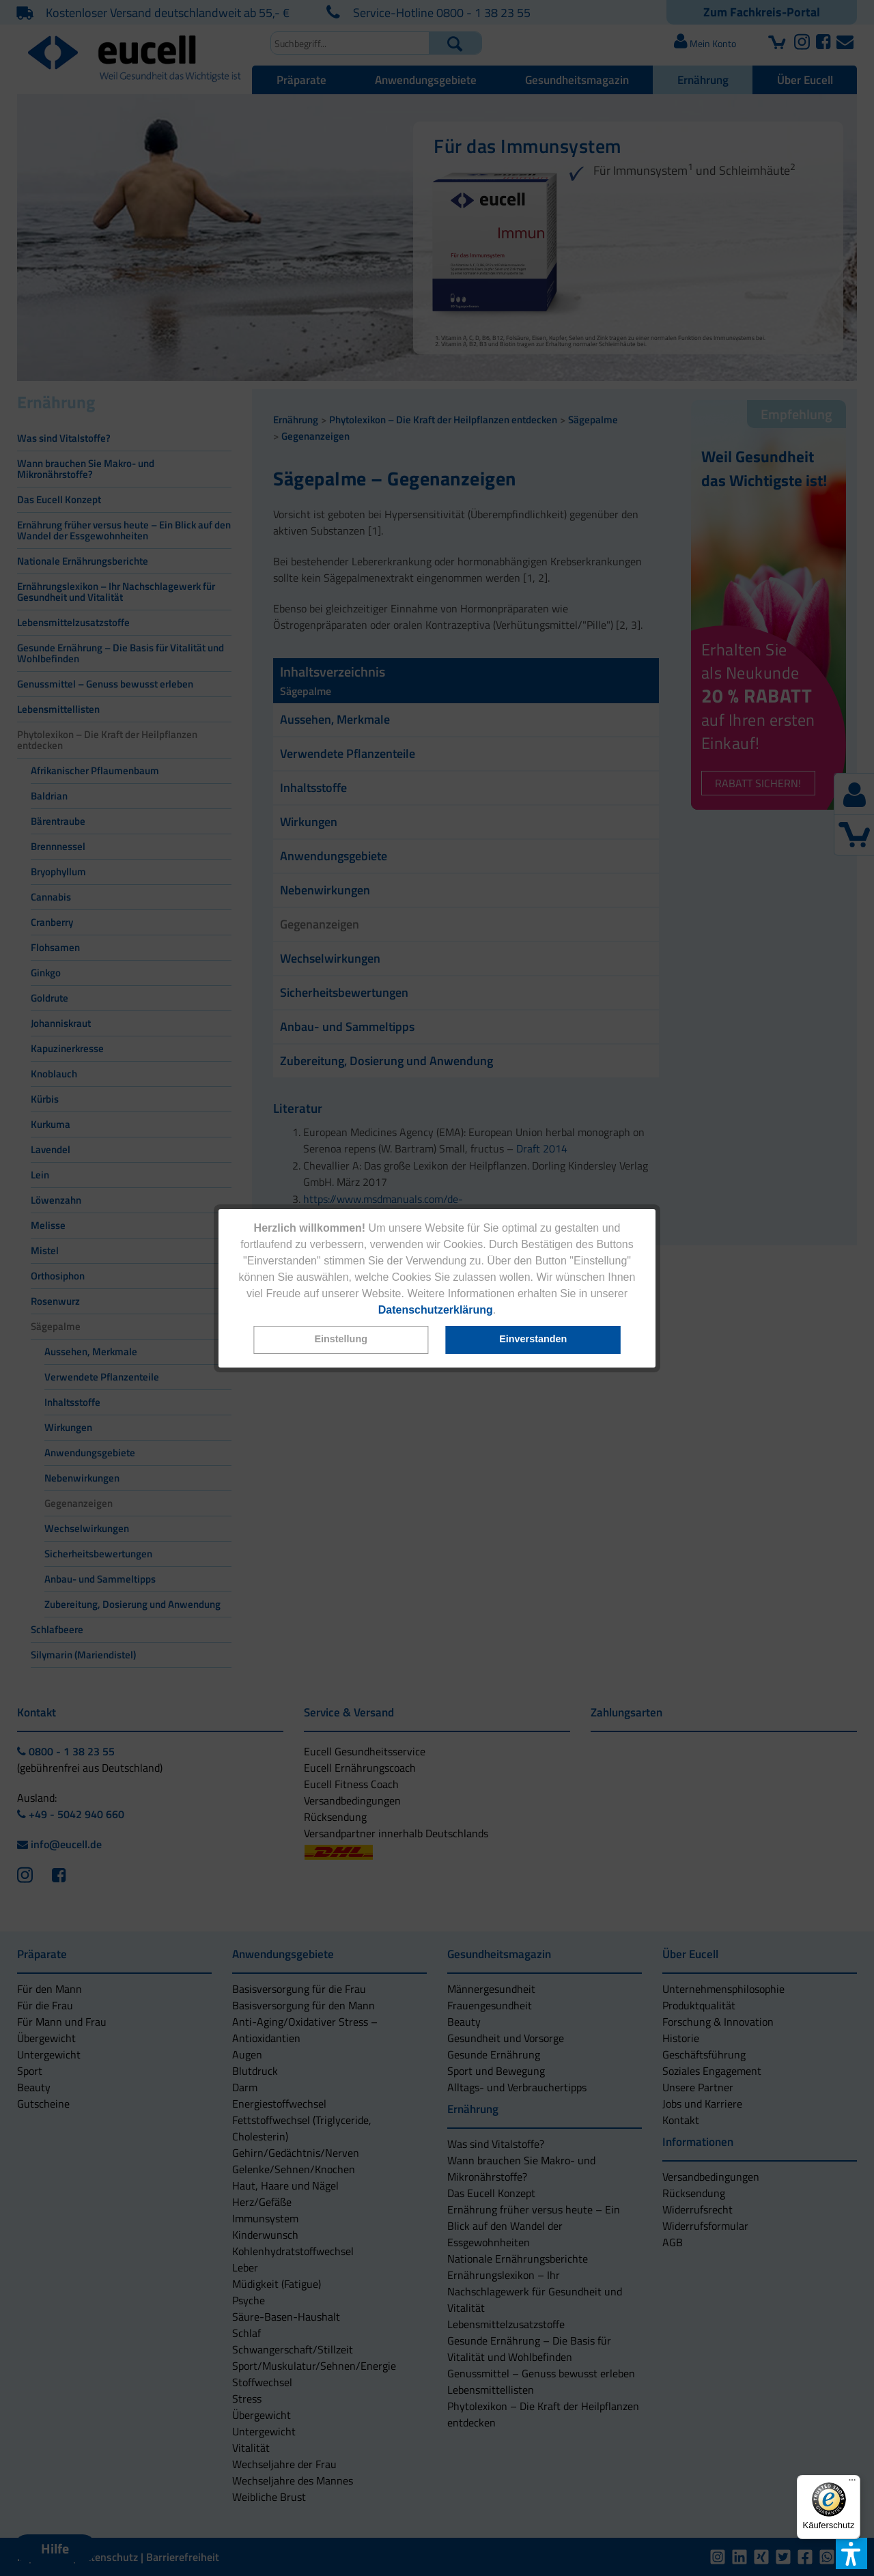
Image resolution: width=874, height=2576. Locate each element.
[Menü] (852, 2483)
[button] (340, 1340)
